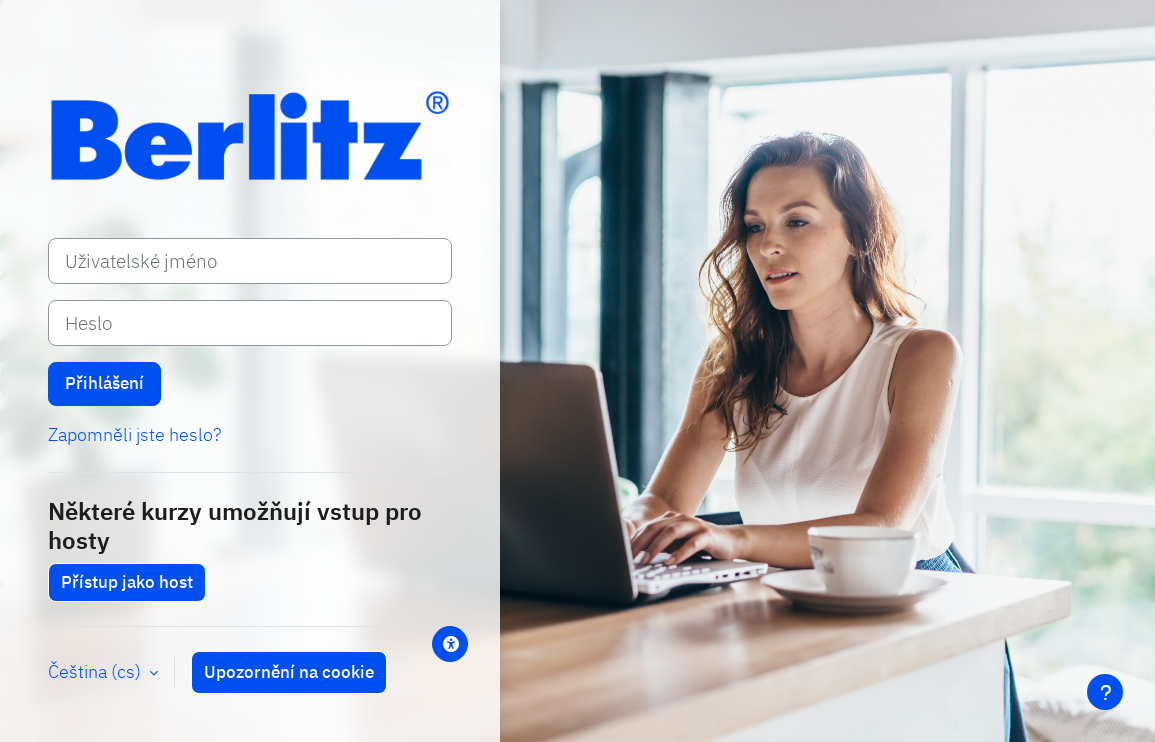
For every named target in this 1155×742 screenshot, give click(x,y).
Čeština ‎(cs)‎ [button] (96, 671)
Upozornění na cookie (289, 672)
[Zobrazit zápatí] (1105, 692)
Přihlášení (104, 383)
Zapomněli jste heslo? (134, 434)
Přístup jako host (127, 582)
